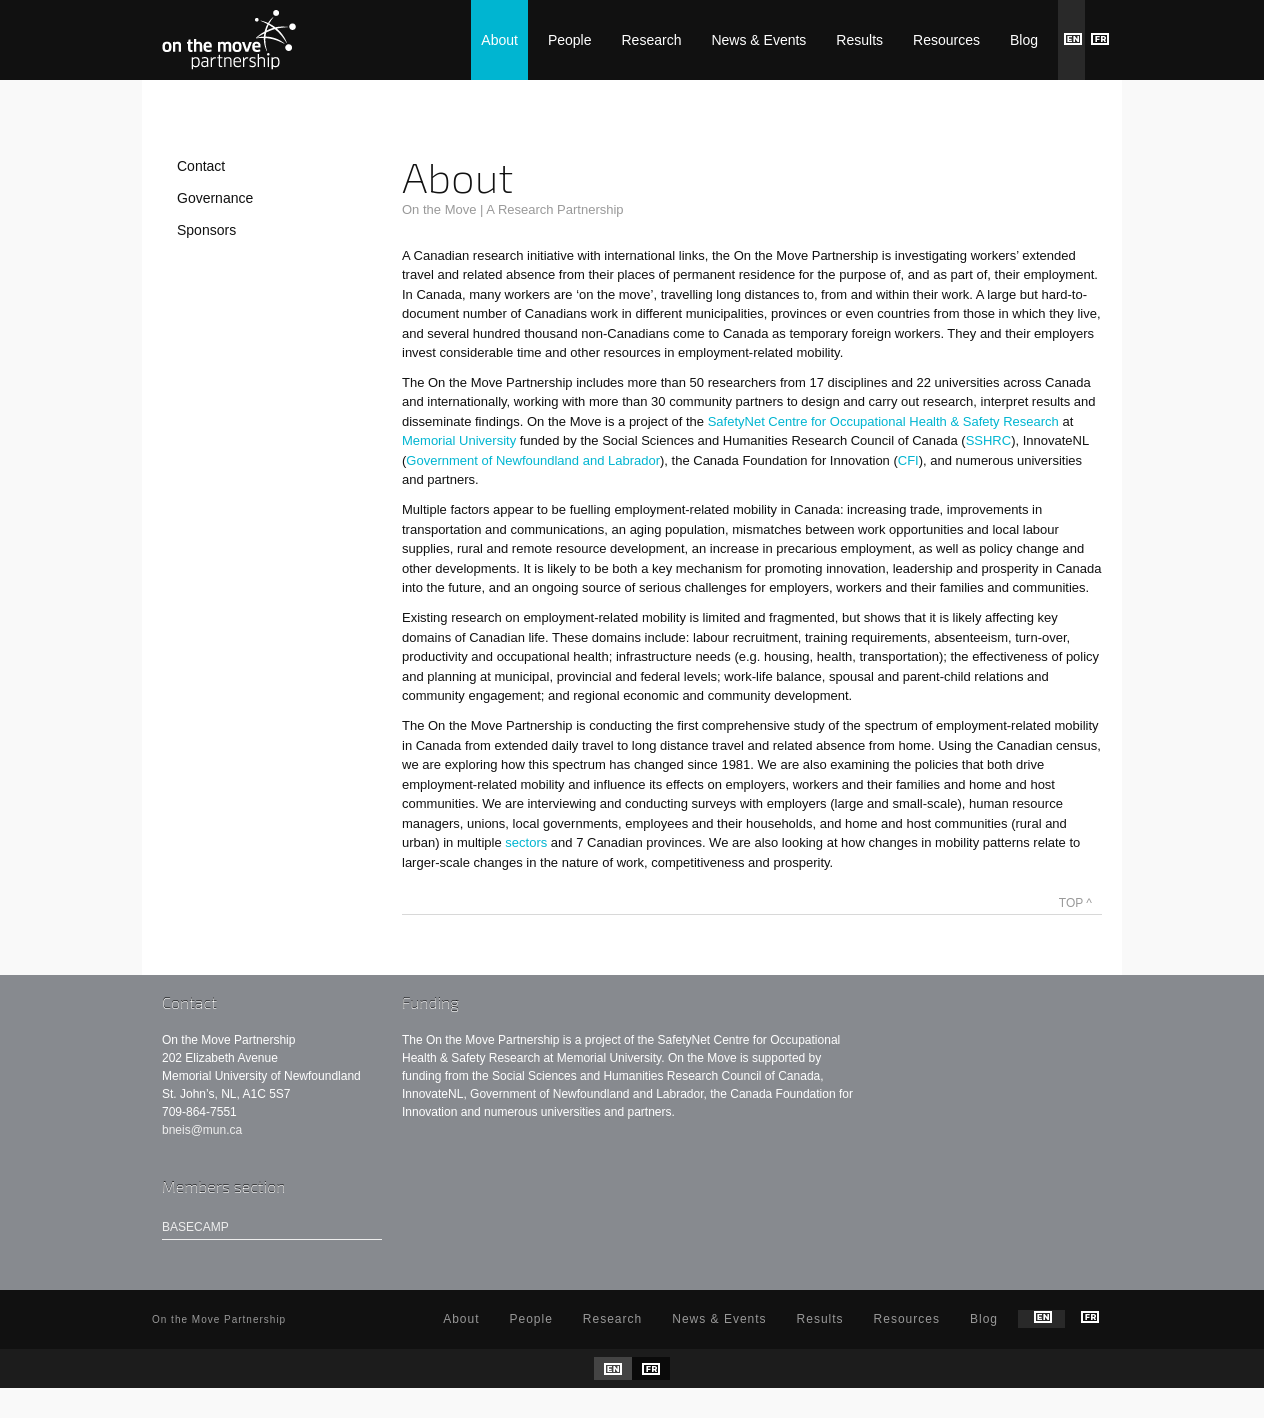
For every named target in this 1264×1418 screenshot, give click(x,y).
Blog (1024, 40)
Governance (215, 198)
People (570, 40)
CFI (908, 460)
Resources (946, 40)
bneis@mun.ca (202, 1130)
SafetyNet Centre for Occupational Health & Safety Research (883, 421)
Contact (201, 166)
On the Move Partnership (229, 40)
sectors (526, 842)
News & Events (758, 40)
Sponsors (206, 230)
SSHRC (989, 440)
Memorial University (461, 440)
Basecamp (195, 1227)
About (499, 40)
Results (859, 40)
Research (652, 40)
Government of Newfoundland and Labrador (533, 460)
